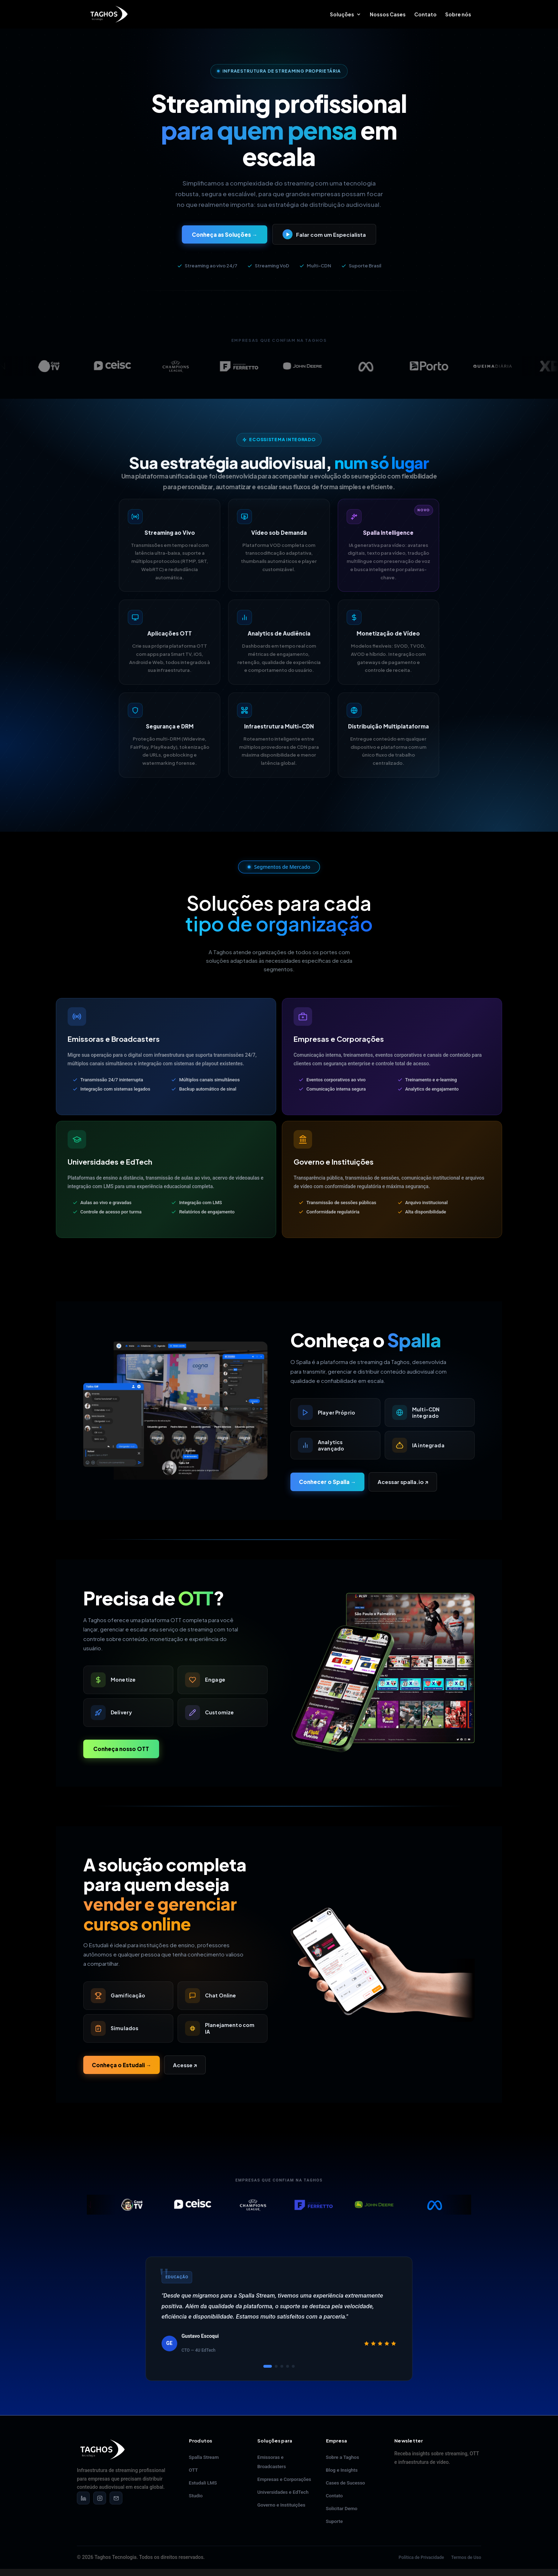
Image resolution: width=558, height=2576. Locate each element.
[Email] (116, 2498)
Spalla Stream (204, 2457)
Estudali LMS (203, 2483)
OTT (193, 2470)
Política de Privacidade (421, 2557)
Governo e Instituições (281, 2505)
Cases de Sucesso (345, 2483)
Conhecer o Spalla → (327, 1481)
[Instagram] (99, 2498)
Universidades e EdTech (283, 2492)
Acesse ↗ (185, 2065)
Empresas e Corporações (284, 2479)
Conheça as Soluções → (224, 234)
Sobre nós (458, 14)
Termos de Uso (466, 2557)
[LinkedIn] (83, 2498)
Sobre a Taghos (342, 2457)
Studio (196, 2495)
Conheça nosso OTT (121, 1748)
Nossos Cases (388, 14)
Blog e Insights (342, 2470)
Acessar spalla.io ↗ (403, 1481)
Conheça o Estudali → (121, 2065)
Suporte (334, 2521)
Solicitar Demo (342, 2508)
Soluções (342, 14)
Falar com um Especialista (324, 234)
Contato (425, 14)
